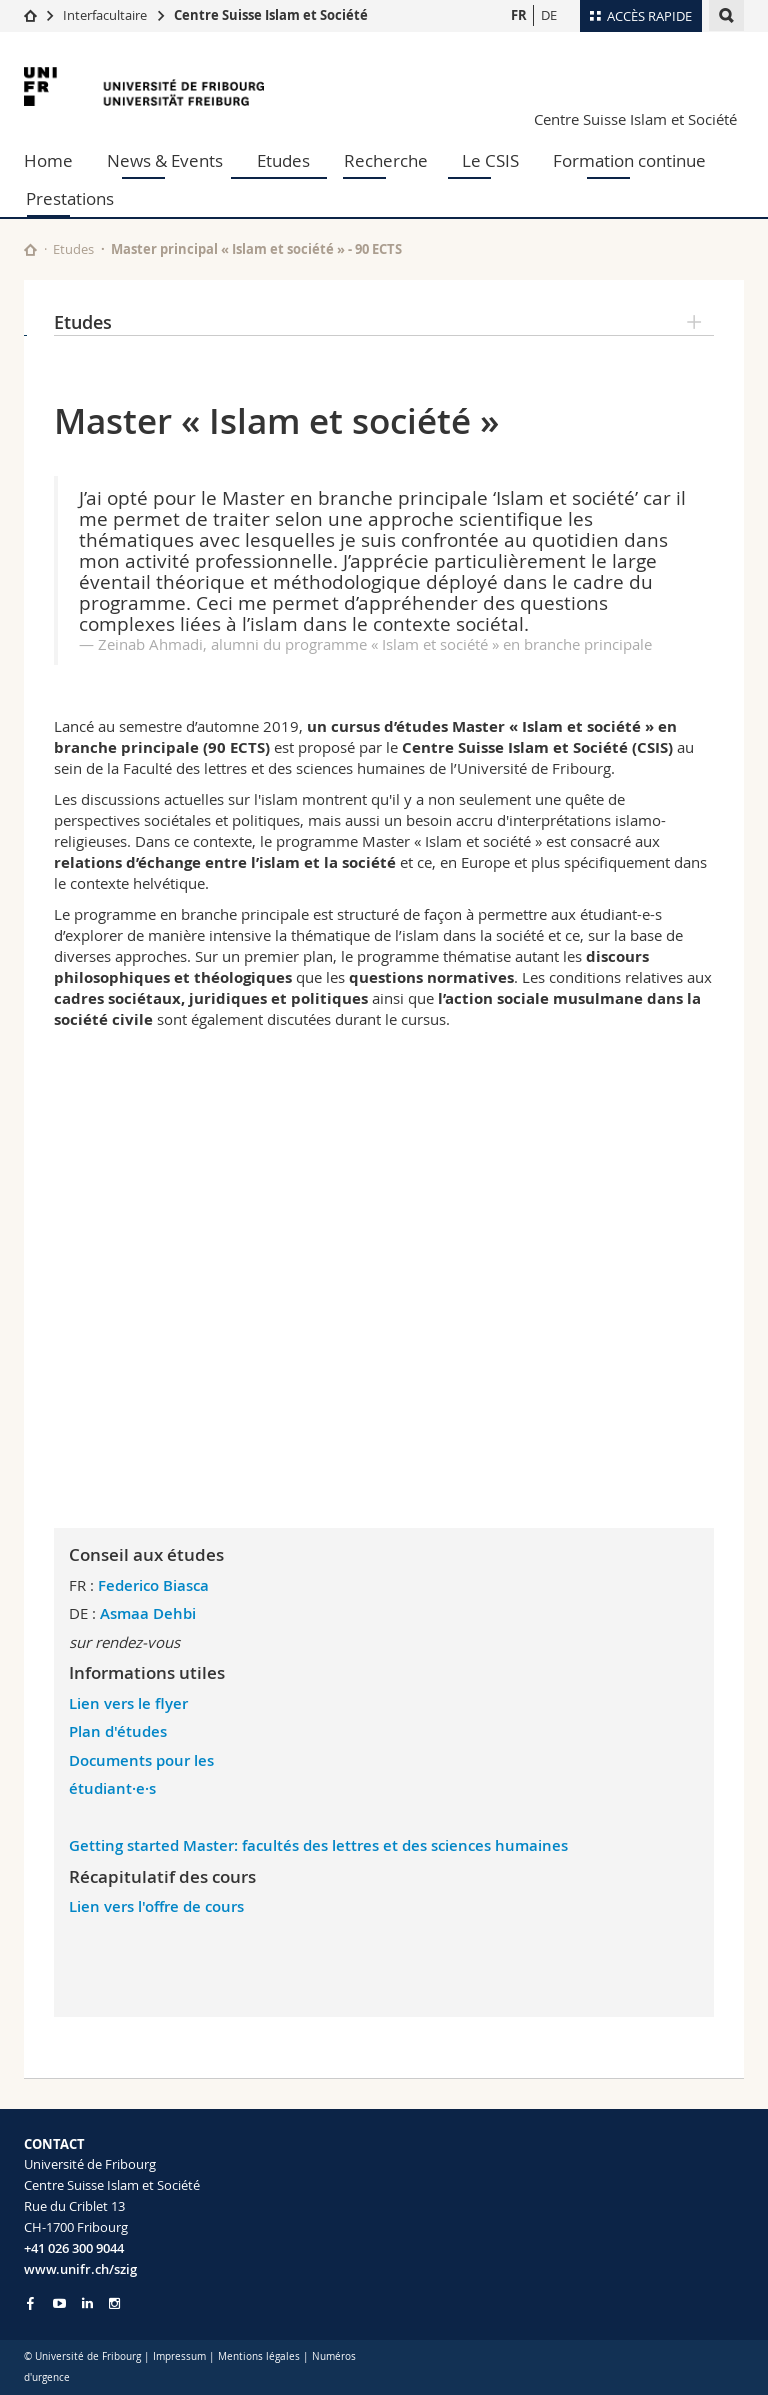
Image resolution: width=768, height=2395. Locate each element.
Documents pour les (141, 1760)
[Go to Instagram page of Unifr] (114, 2303)
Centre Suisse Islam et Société (271, 15)
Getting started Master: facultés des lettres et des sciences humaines (318, 1845)
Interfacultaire (105, 15)
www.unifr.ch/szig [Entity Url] (80, 2269)
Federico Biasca (153, 1585)
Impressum (179, 2356)
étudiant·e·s (112, 1788)
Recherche (386, 160)
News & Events (165, 160)
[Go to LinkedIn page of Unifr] (87, 2303)
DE (549, 15)
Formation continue (629, 160)
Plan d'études (118, 1731)
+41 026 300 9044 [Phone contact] (74, 2248)
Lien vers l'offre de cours (156, 1906)
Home (48, 160)
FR (519, 15)
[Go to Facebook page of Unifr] (30, 2303)
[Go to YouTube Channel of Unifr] (59, 2303)
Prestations (70, 198)
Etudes (283, 160)
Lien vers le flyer (130, 1703)
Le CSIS (490, 160)
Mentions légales (259, 2356)
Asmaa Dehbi (148, 1613)
